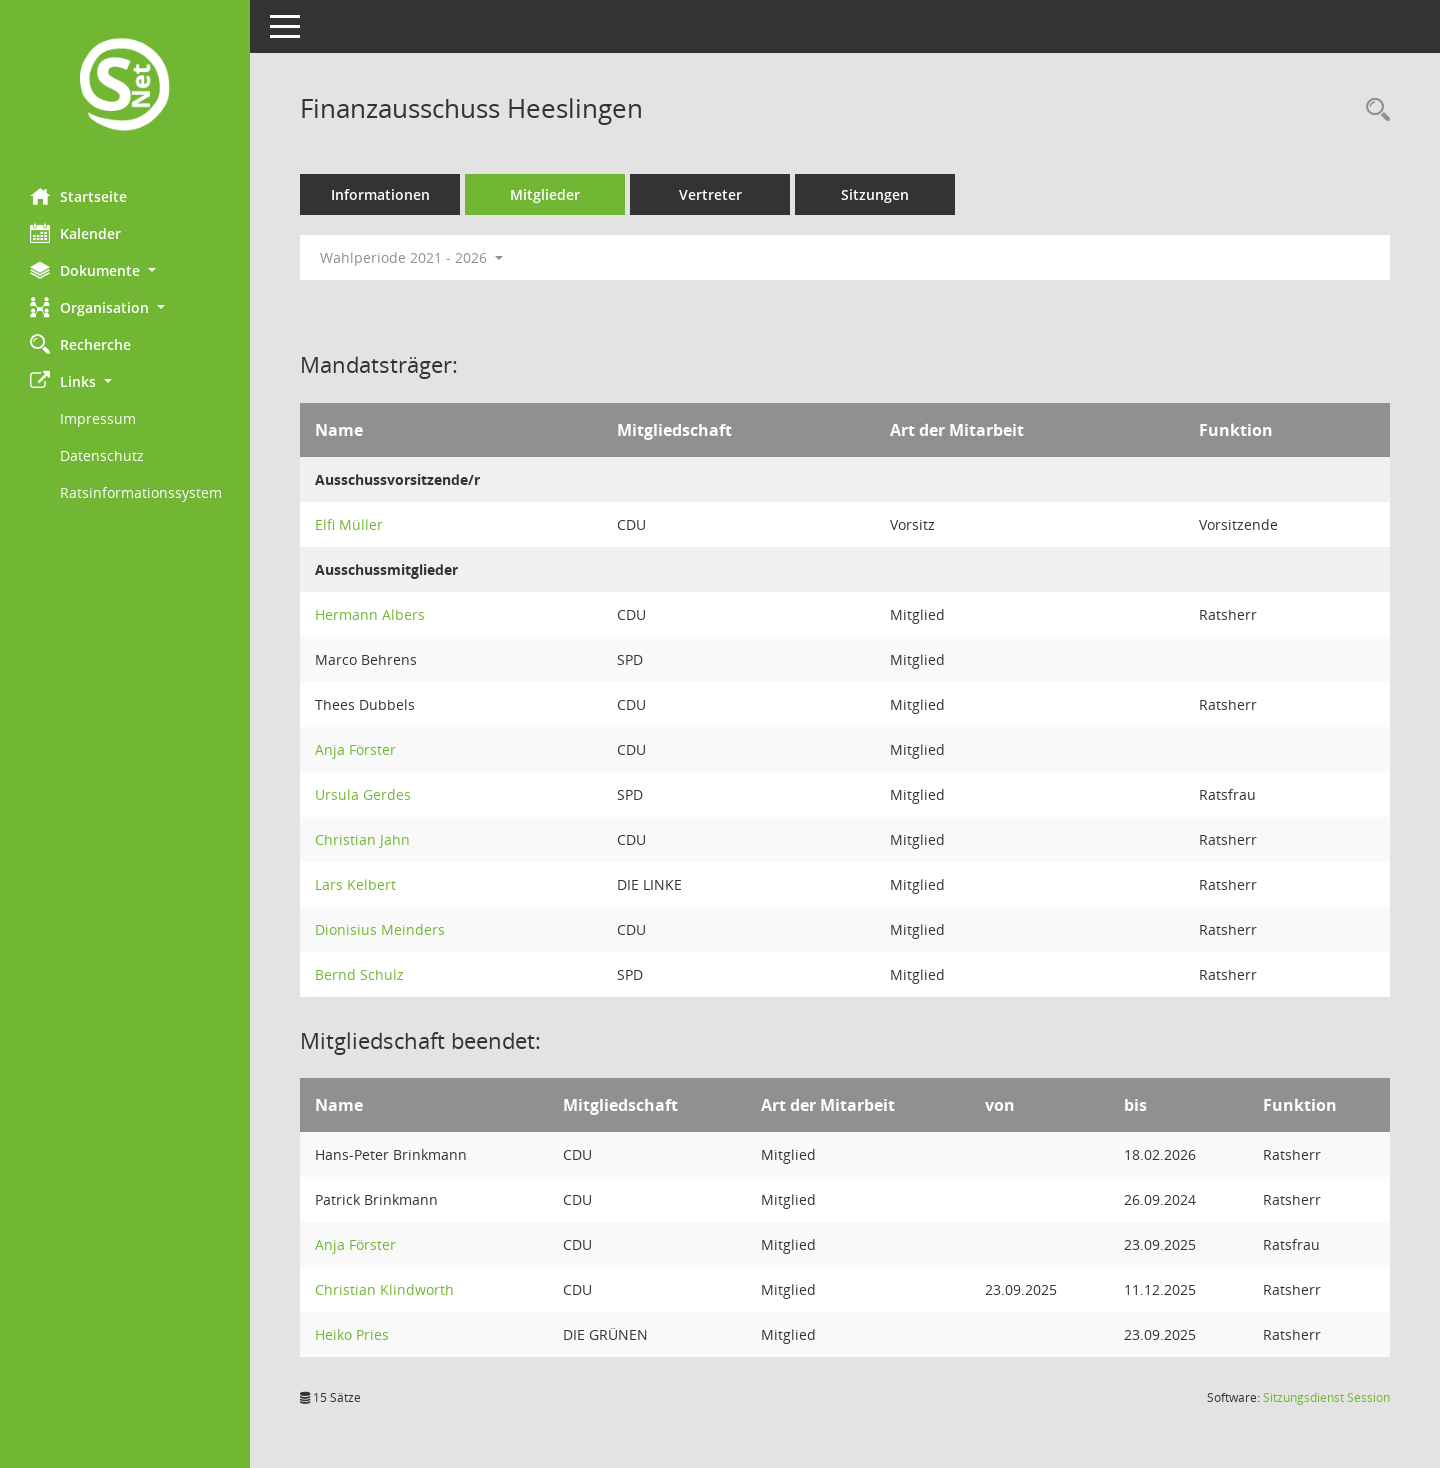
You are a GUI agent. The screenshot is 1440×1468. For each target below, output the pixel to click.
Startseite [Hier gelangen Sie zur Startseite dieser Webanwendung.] (78, 196)
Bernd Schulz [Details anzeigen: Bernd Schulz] (359, 974)
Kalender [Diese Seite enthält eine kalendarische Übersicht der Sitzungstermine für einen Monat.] (75, 233)
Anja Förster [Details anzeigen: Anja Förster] (355, 749)
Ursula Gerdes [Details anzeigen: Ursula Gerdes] (363, 794)
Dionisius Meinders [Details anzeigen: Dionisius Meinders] (380, 929)
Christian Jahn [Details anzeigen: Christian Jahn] (362, 839)
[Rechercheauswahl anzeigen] (1373, 110)
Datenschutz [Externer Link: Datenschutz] (102, 455)
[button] (125, 270)
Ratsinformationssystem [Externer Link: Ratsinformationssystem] (141, 492)
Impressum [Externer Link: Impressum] (98, 418)
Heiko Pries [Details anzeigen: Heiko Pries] (352, 1334)
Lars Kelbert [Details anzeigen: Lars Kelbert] (355, 884)
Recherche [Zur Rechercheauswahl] (80, 344)
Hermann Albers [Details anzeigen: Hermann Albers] (370, 614)
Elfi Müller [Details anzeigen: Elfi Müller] (349, 524)
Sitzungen (875, 194)
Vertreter (710, 194)
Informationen (380, 194)
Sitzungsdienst (1326, 1397)
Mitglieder (545, 194)
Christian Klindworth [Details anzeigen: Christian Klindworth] (384, 1289)
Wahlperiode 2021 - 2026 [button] (411, 257)
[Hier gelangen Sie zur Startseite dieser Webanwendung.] (125, 86)
